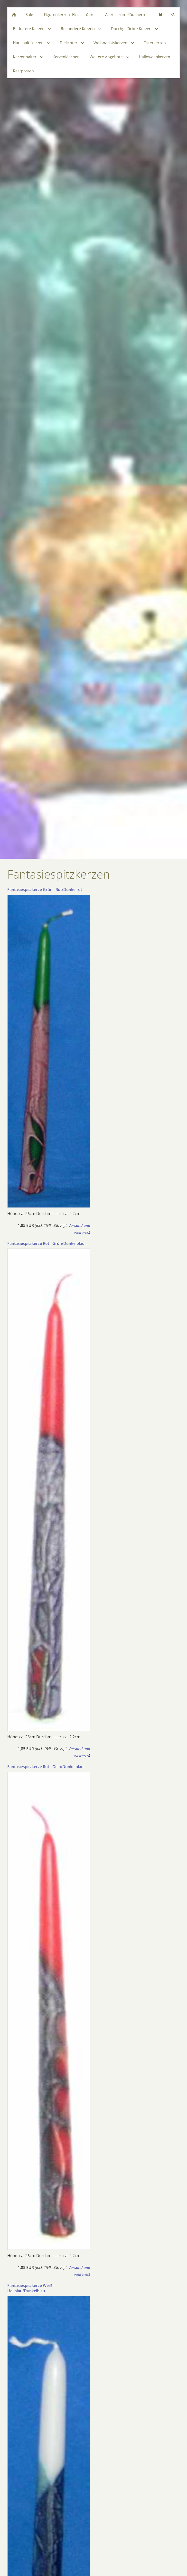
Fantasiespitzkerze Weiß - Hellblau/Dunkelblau (31, 2288)
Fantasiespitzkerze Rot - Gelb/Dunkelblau (45, 1766)
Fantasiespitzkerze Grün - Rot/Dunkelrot (44, 889)
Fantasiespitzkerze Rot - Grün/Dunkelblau (45, 1243)
